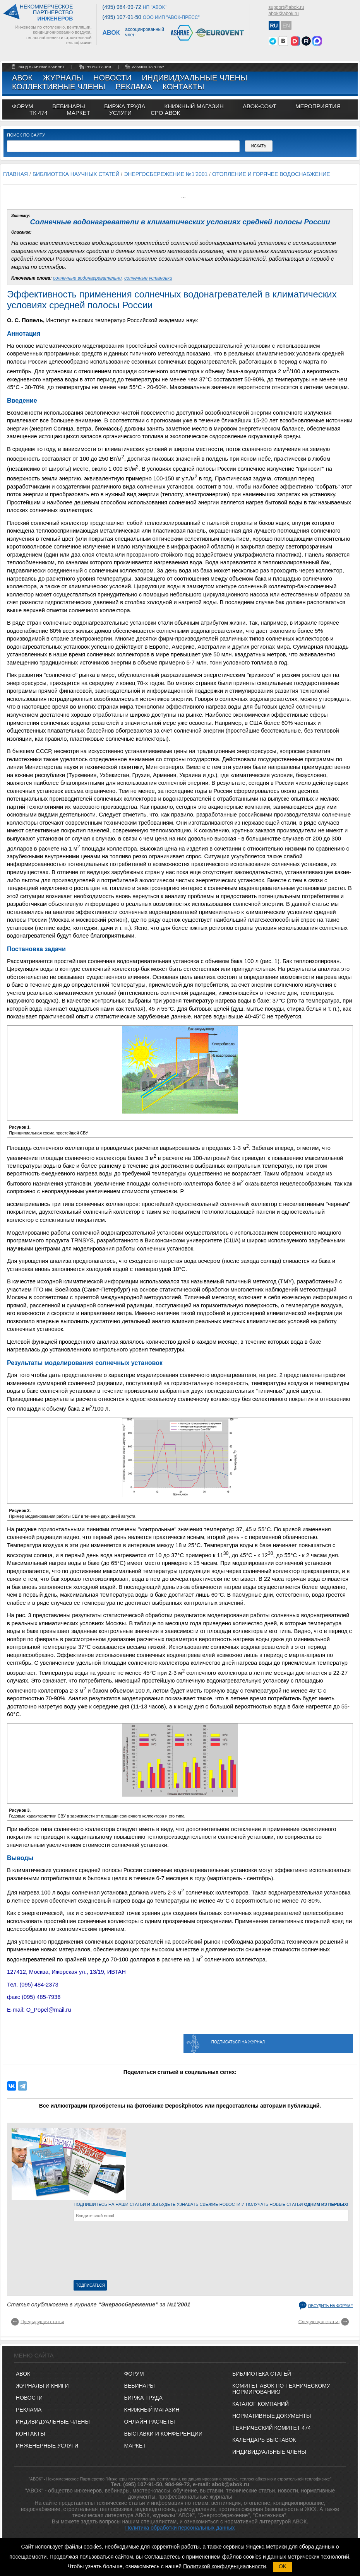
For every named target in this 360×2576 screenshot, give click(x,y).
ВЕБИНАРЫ (139, 2386)
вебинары (68, 106)
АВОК (22, 77)
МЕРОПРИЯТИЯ (318, 106)
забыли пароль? (148, 67)
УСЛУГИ (120, 112)
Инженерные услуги (47, 2446)
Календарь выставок (264, 2440)
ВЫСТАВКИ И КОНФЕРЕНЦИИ (163, 2434)
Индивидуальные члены (194, 77)
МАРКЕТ (78, 112)
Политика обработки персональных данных (180, 2528)
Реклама (133, 86)
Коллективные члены (58, 86)
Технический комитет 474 (271, 2428)
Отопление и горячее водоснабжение (271, 174)
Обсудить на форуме (330, 2305)
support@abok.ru (286, 7)
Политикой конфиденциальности (224, 2566)
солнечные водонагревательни (87, 278)
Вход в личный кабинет (42, 67)
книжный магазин (193, 106)
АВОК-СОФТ (259, 106)
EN (286, 25)
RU (274, 25)
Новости (112, 77)
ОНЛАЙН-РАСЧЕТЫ (149, 2422)
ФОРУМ (22, 106)
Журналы (63, 77)
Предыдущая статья (42, 2321)
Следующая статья (318, 2321)
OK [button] (282, 2566)
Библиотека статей (261, 2374)
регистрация (98, 67)
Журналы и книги (42, 2386)
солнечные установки (148, 278)
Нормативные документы (271, 2416)
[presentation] (105, 2252)
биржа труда (124, 106)
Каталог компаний (260, 2404)
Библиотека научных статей (76, 174)
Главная (15, 174)
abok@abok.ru (284, 13)
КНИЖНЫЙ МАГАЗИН (152, 2410)
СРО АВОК (165, 112)
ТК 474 (38, 112)
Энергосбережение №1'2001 (165, 174)
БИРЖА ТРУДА (143, 2398)
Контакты (183, 86)
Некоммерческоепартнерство (46, 13)
